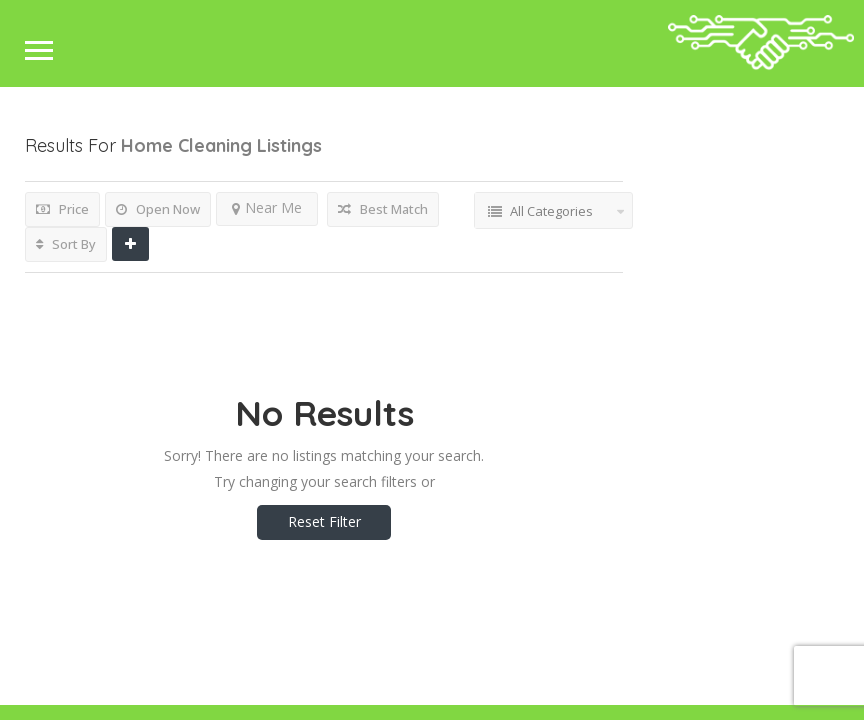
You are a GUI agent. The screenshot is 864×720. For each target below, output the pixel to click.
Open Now (158, 209)
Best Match (383, 209)
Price (62, 209)
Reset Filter (324, 521)
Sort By (66, 244)
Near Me (267, 207)
